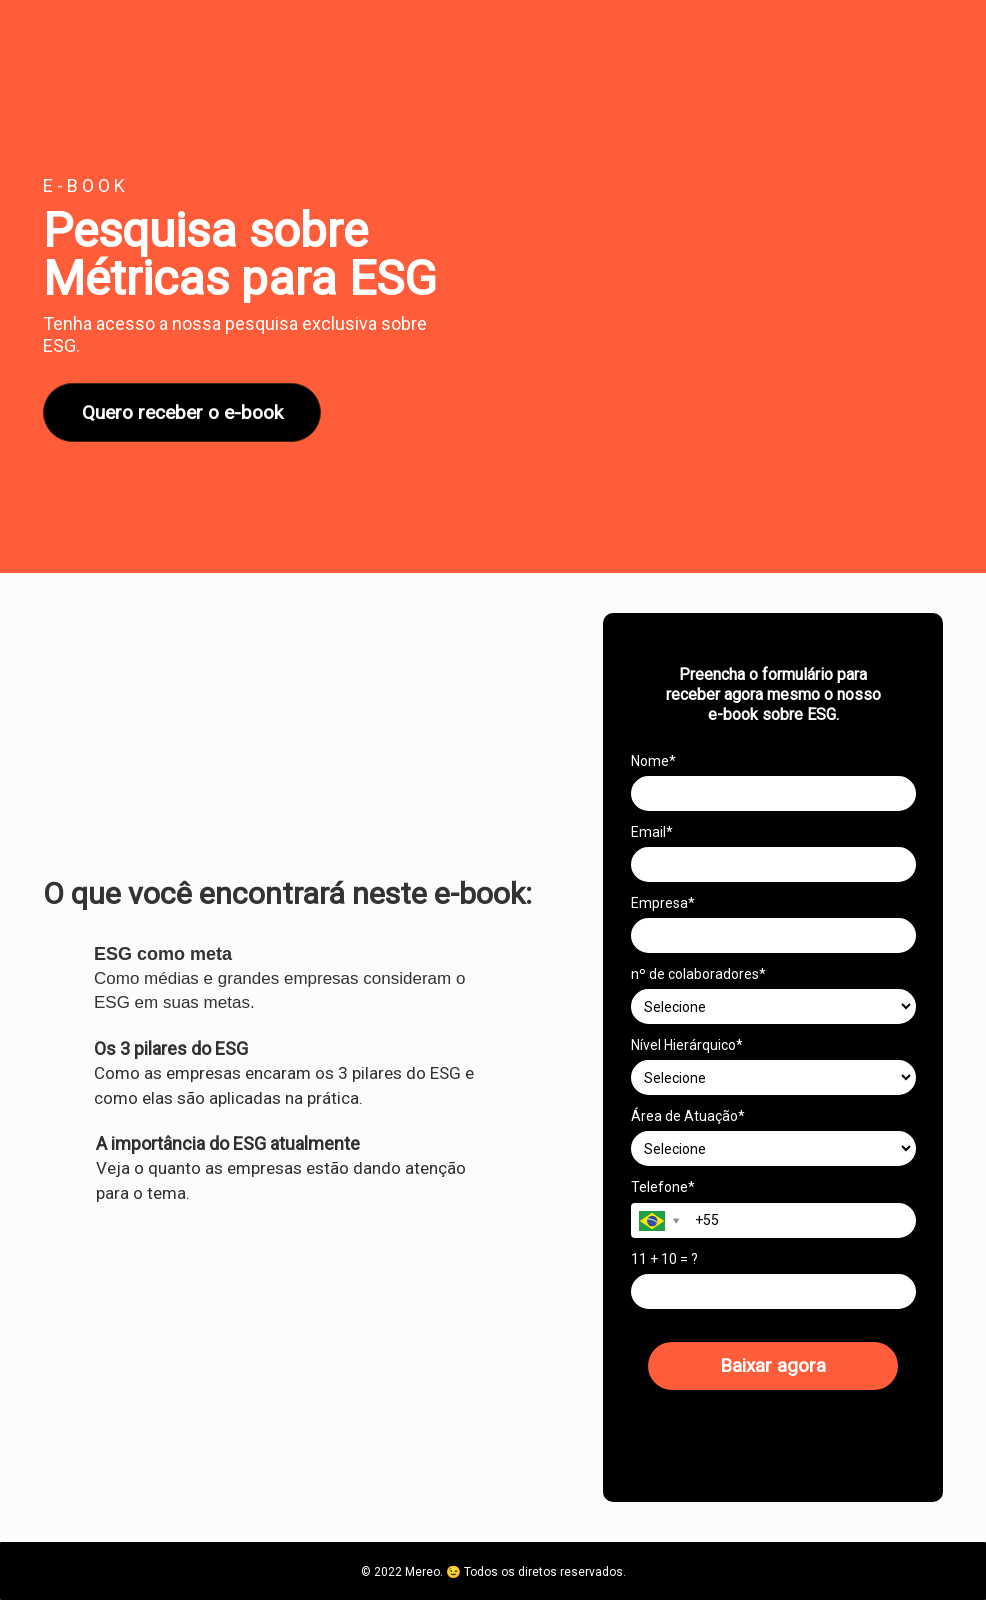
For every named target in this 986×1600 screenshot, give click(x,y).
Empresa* (663, 903)
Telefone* (663, 1187)
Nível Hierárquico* (687, 1045)
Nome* (653, 761)
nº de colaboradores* (698, 974)
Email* (652, 832)
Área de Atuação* (688, 1116)
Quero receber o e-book (182, 412)
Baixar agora (773, 1365)
